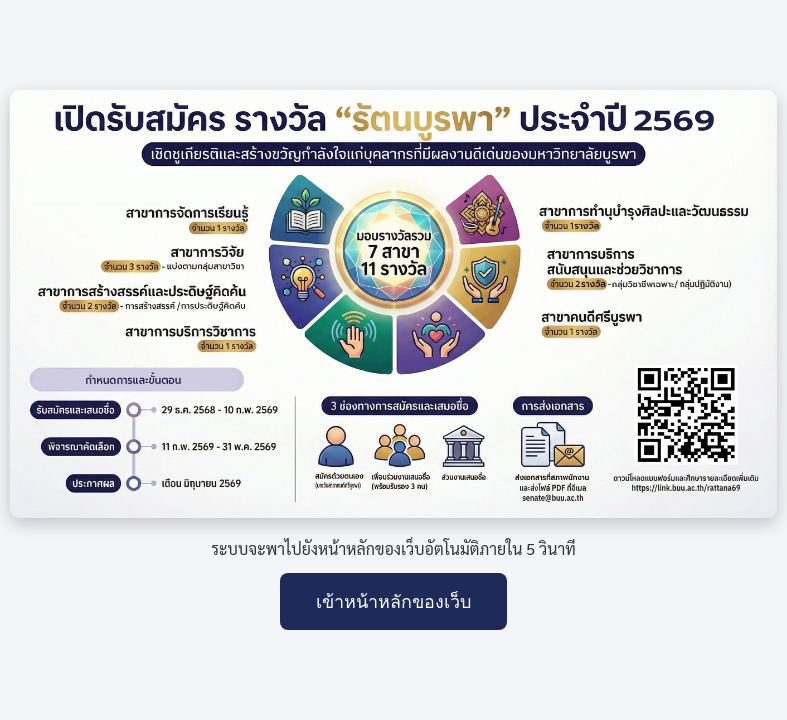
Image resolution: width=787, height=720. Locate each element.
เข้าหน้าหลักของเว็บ (393, 602)
